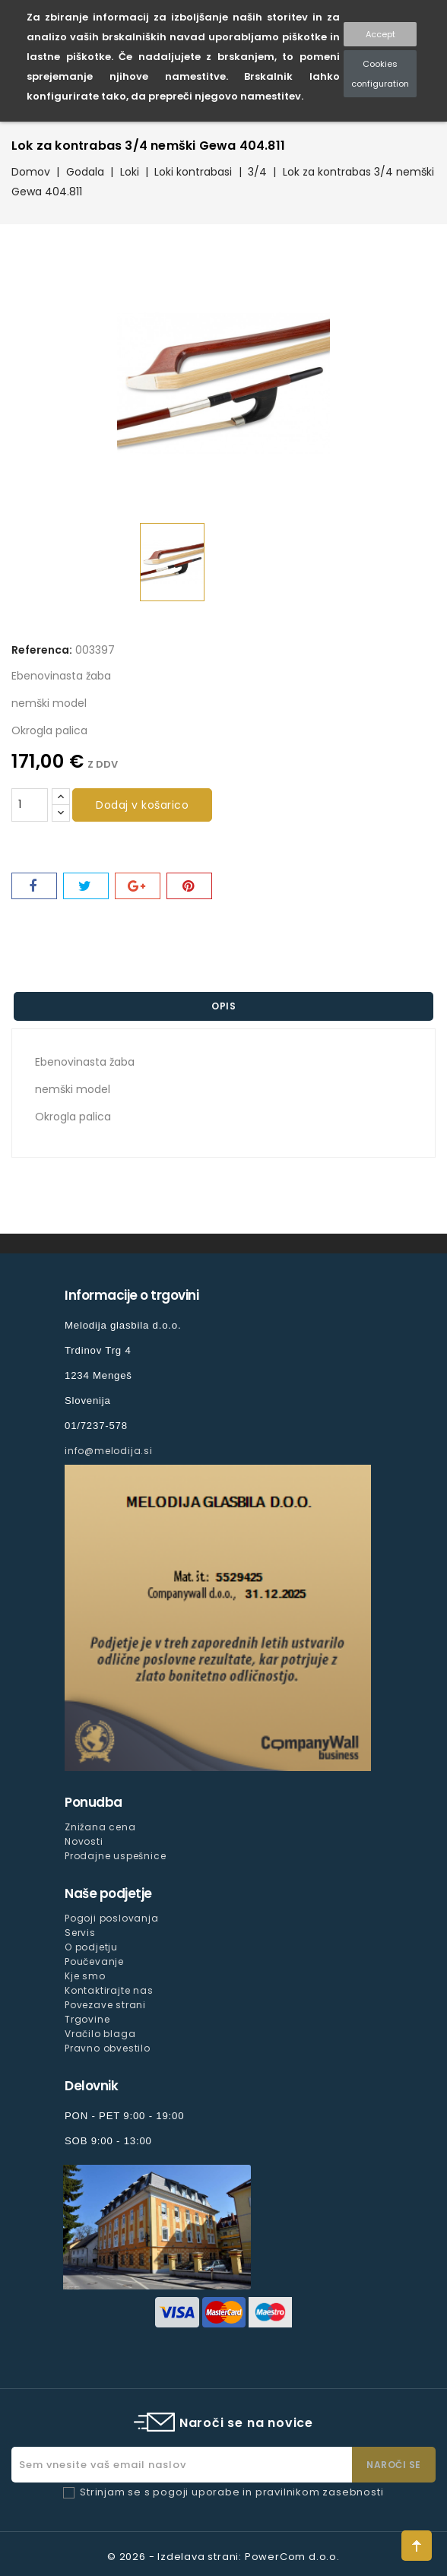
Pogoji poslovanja (112, 1918)
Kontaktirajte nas (109, 1990)
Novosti (84, 1841)
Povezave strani (105, 2004)
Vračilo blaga (100, 2033)
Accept (380, 34)
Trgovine (87, 2019)
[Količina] (29, 805)
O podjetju (91, 1947)
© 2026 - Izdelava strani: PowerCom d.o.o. (223, 2556)
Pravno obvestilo (108, 2048)
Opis (223, 1006)
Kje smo (85, 1975)
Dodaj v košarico (142, 805)
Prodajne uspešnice (115, 1855)
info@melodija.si (109, 1450)
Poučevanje (94, 1961)
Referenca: (41, 649)
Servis (80, 1932)
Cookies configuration (380, 74)
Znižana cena (100, 1826)
